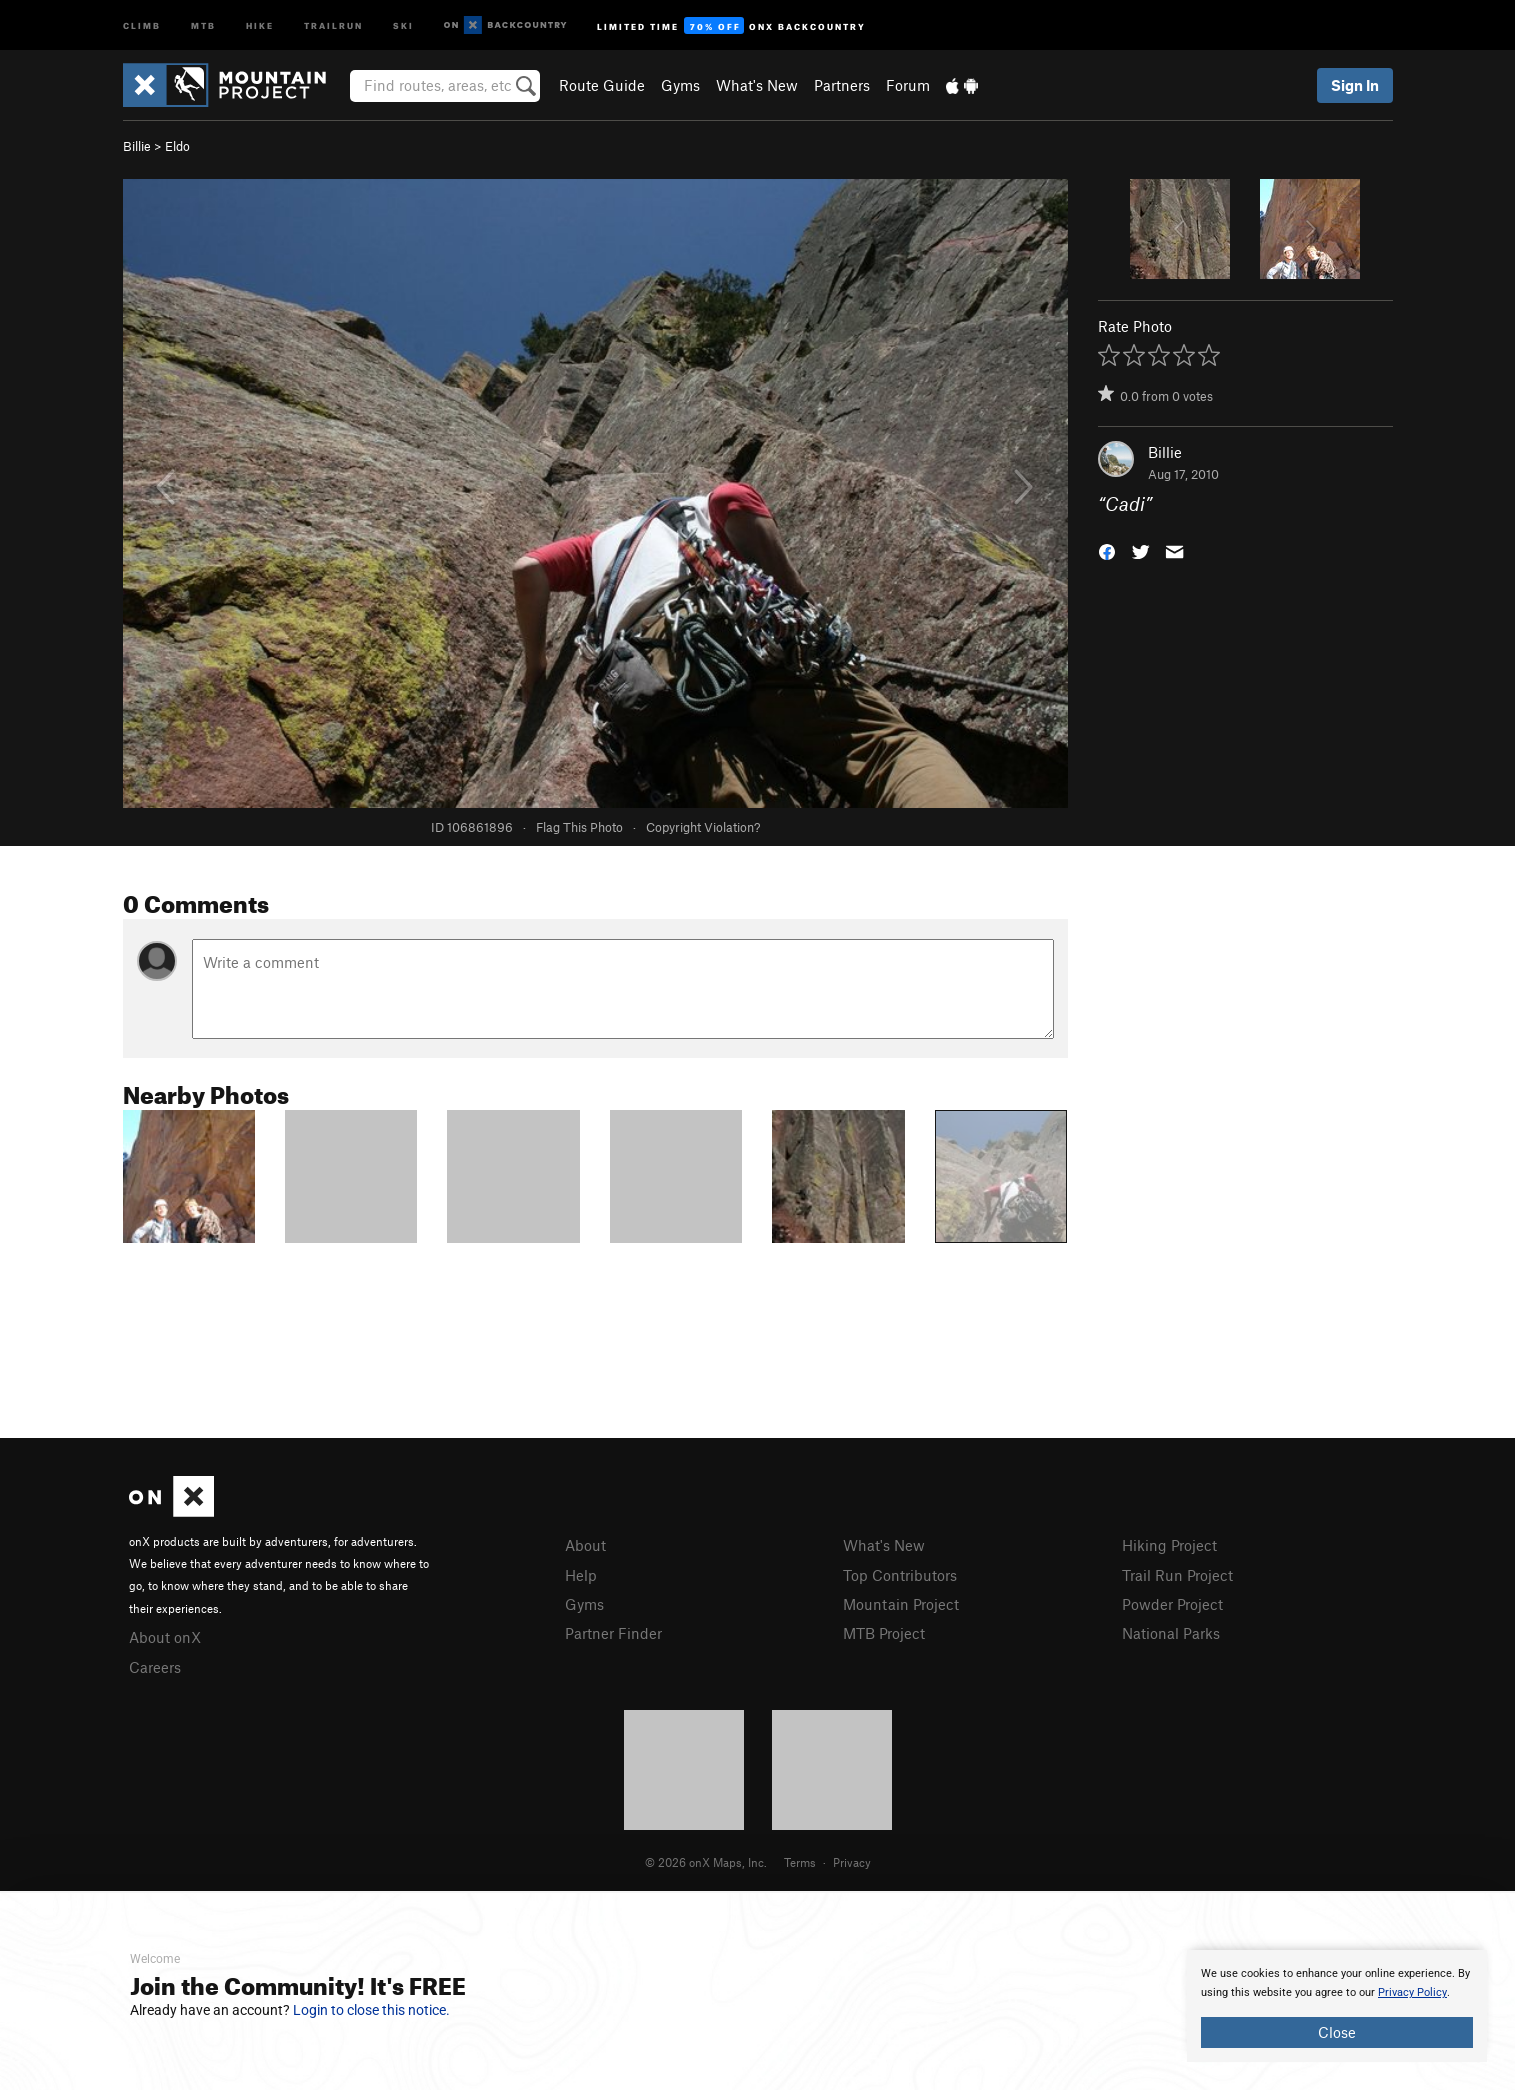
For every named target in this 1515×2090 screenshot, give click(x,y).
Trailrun (333, 24)
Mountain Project (901, 1604)
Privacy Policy (1412, 1992)
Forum (908, 85)
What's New (757, 85)
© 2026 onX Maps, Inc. (706, 1862)
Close (1337, 2032)
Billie (137, 146)
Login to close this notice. (371, 2010)
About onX (165, 1637)
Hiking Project (1169, 1545)
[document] (1337, 2006)
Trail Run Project (1177, 1575)
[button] (1107, 550)
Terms (800, 1862)
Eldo (177, 146)
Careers (155, 1667)
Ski (403, 24)
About (585, 1545)
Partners (842, 85)
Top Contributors (900, 1575)
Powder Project (1172, 1604)
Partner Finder (613, 1633)
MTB (203, 24)
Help (581, 1575)
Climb (142, 24)
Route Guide (602, 85)
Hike (260, 24)
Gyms (680, 85)
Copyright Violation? (703, 827)
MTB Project (884, 1633)
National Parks (1171, 1633)
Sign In (1355, 85)
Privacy (852, 1862)
